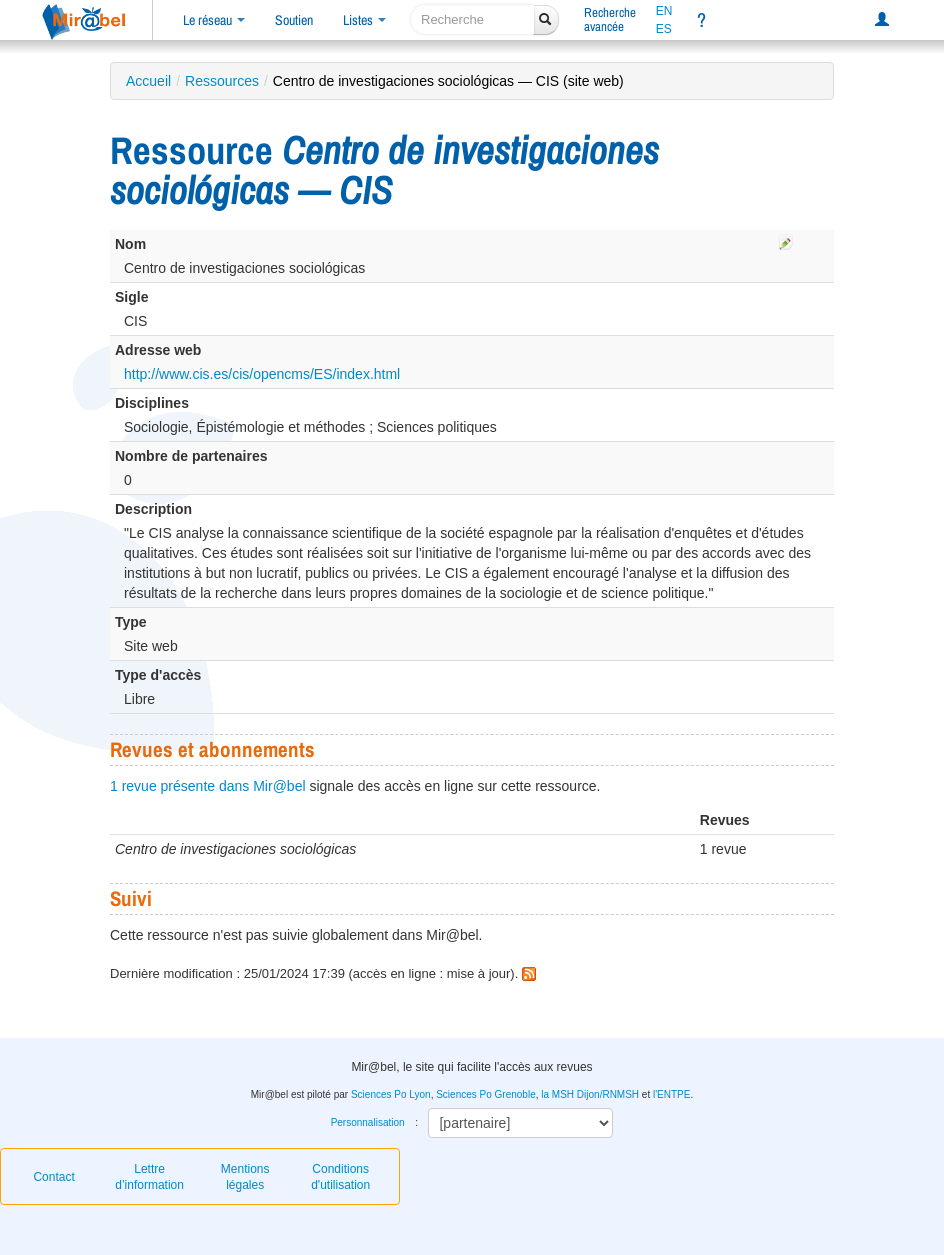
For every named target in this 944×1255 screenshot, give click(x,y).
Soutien (294, 20)
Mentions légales (245, 1177)
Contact (53, 1177)
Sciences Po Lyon (391, 1094)
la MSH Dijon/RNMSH (590, 1094)
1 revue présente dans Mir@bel (208, 786)
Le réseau (214, 20)
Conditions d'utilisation (340, 1177)
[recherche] (472, 19)
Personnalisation (368, 1122)
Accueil (148, 81)
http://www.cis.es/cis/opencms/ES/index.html (262, 374)
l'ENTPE (671, 1094)
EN (664, 11)
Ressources (222, 81)
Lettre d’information (149, 1177)
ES (664, 29)
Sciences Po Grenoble (486, 1094)
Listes (364, 20)
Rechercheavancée (610, 19)
